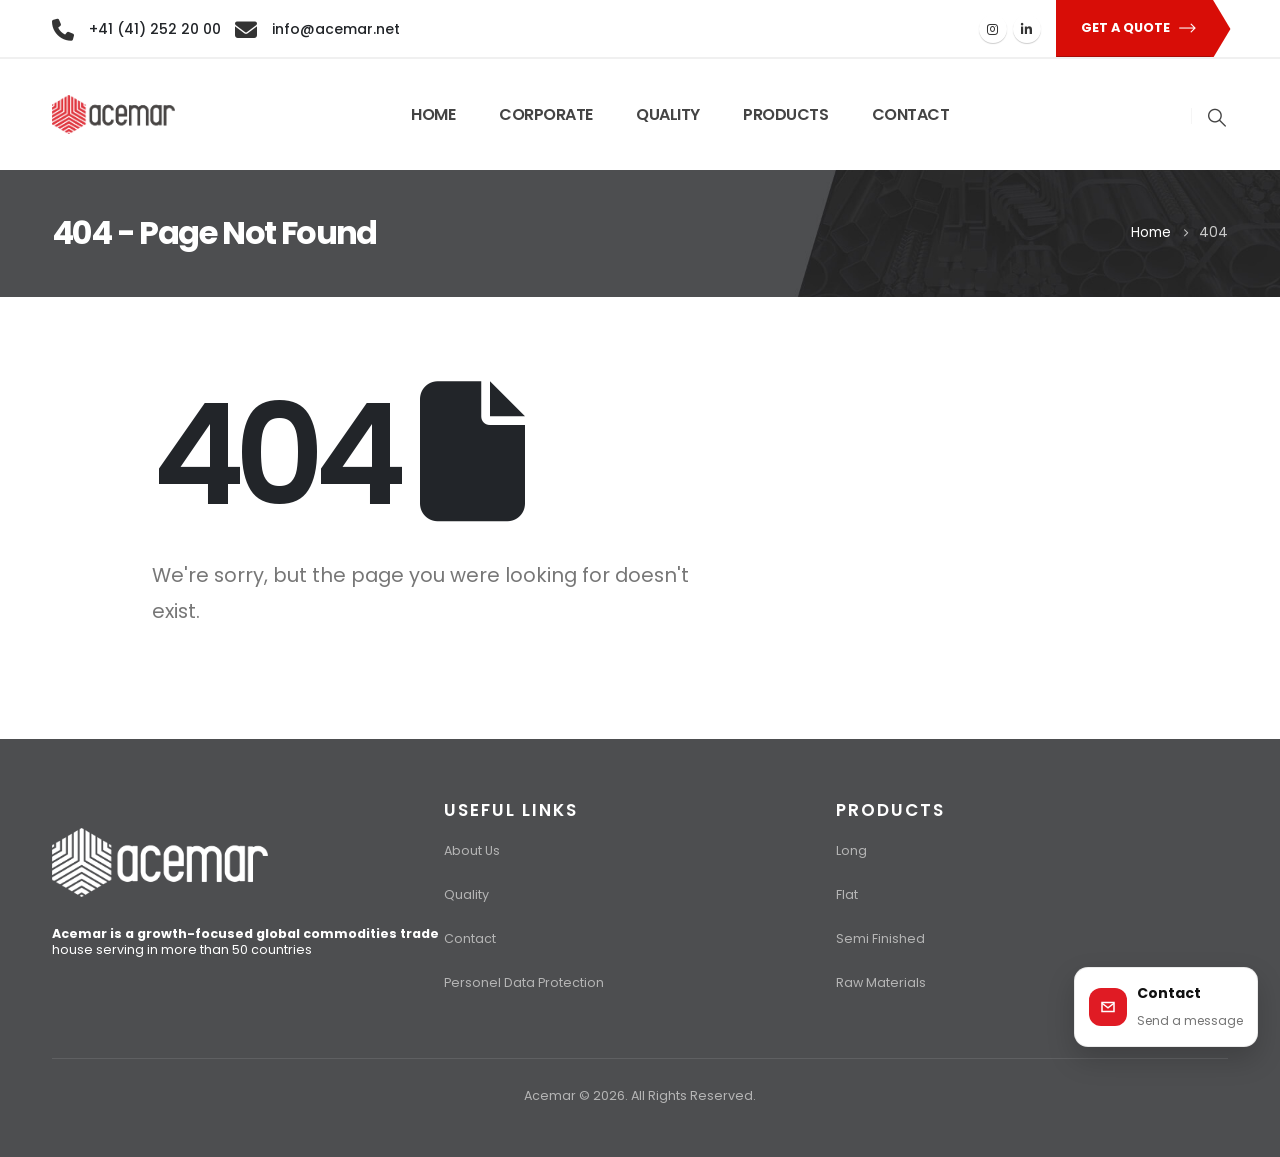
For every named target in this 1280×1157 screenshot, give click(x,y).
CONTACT (911, 114)
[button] (1133, 28)
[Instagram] (993, 29)
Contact (470, 938)
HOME (433, 114)
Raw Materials (881, 982)
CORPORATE (546, 114)
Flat (847, 894)
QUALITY (668, 114)
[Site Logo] (113, 114)
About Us (472, 850)
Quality (466, 894)
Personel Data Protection (524, 982)
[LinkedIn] (1027, 29)
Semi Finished (880, 938)
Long (851, 850)
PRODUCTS (785, 114)
